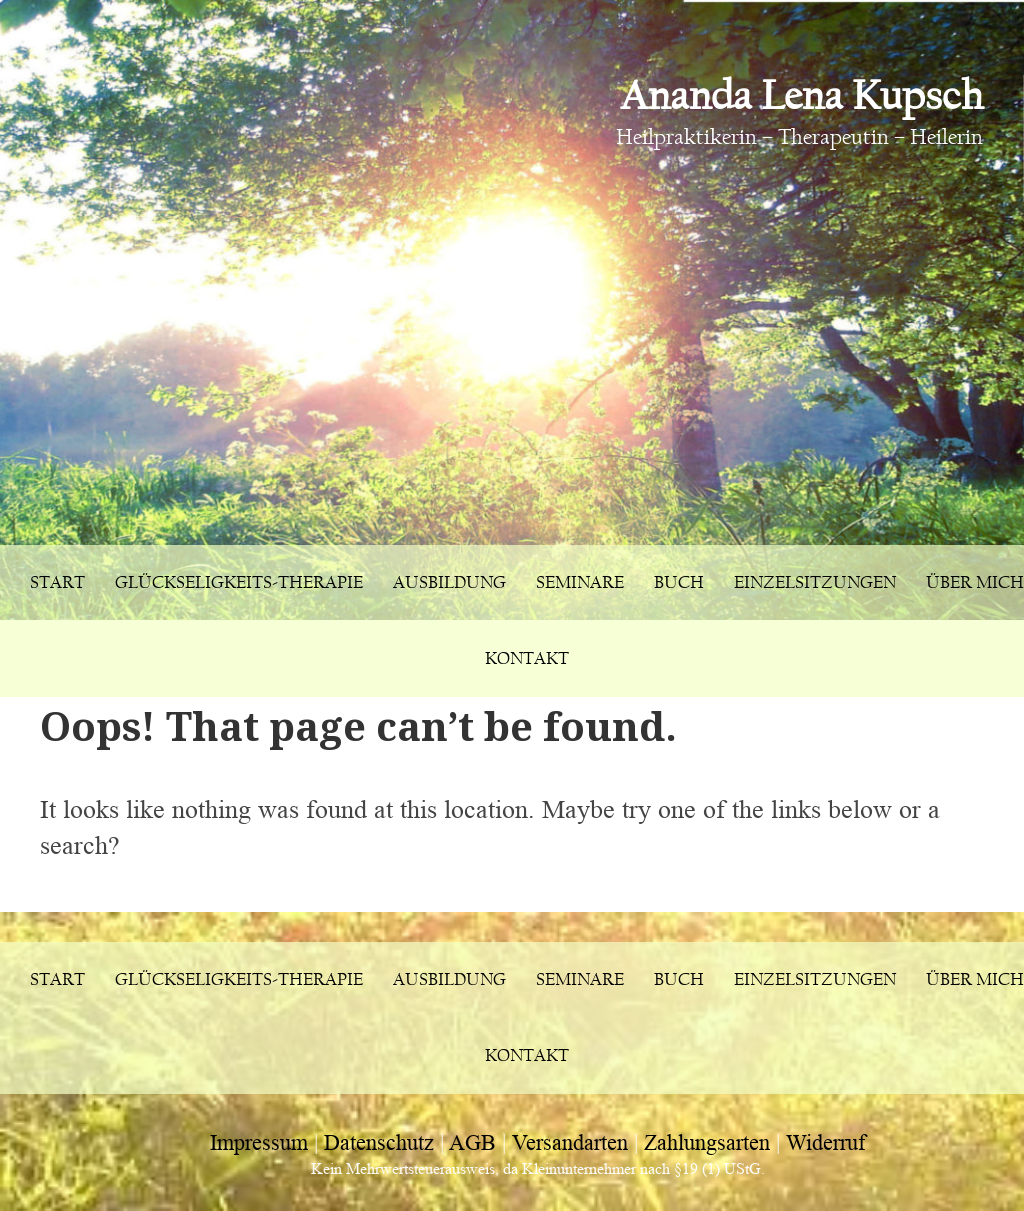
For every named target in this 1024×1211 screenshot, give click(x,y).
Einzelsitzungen (815, 582)
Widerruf (825, 1142)
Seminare (580, 582)
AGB (472, 1142)
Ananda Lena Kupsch (801, 95)
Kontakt (527, 658)
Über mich (975, 582)
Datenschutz (379, 1142)
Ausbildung (449, 582)
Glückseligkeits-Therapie (239, 582)
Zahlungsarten (707, 1142)
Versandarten (570, 1142)
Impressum (259, 1142)
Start (57, 582)
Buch (679, 582)
